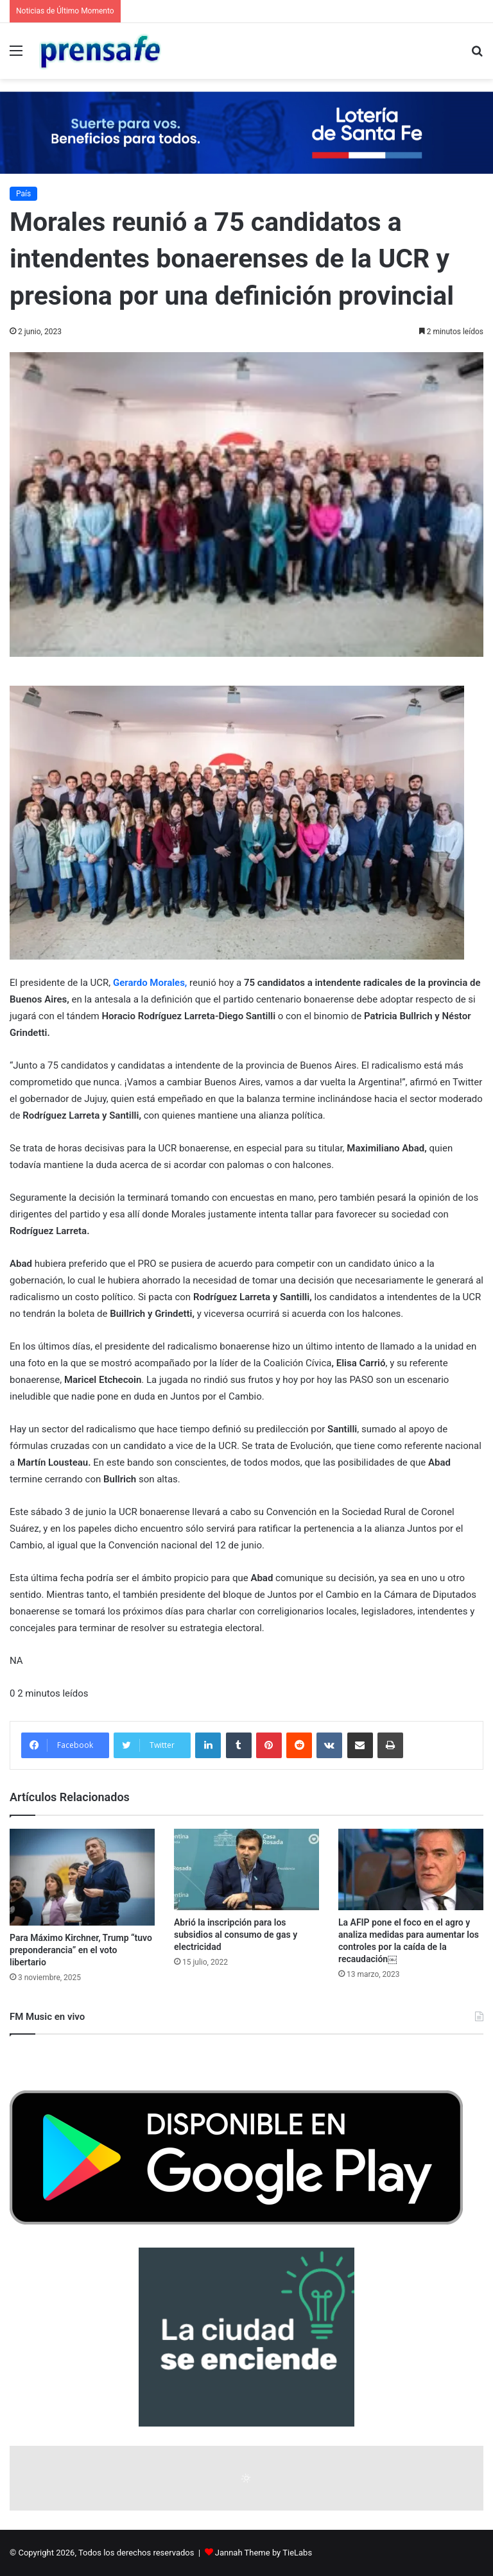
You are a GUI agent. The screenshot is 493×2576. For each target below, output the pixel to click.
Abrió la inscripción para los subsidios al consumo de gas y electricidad (235, 1934)
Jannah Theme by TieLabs (263, 2552)
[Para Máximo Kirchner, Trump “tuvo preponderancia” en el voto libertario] (82, 1877)
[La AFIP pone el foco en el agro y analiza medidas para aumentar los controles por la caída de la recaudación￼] (410, 1869)
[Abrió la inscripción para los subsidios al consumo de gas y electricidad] (246, 1869)
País (23, 193)
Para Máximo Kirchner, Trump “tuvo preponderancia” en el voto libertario (81, 1950)
